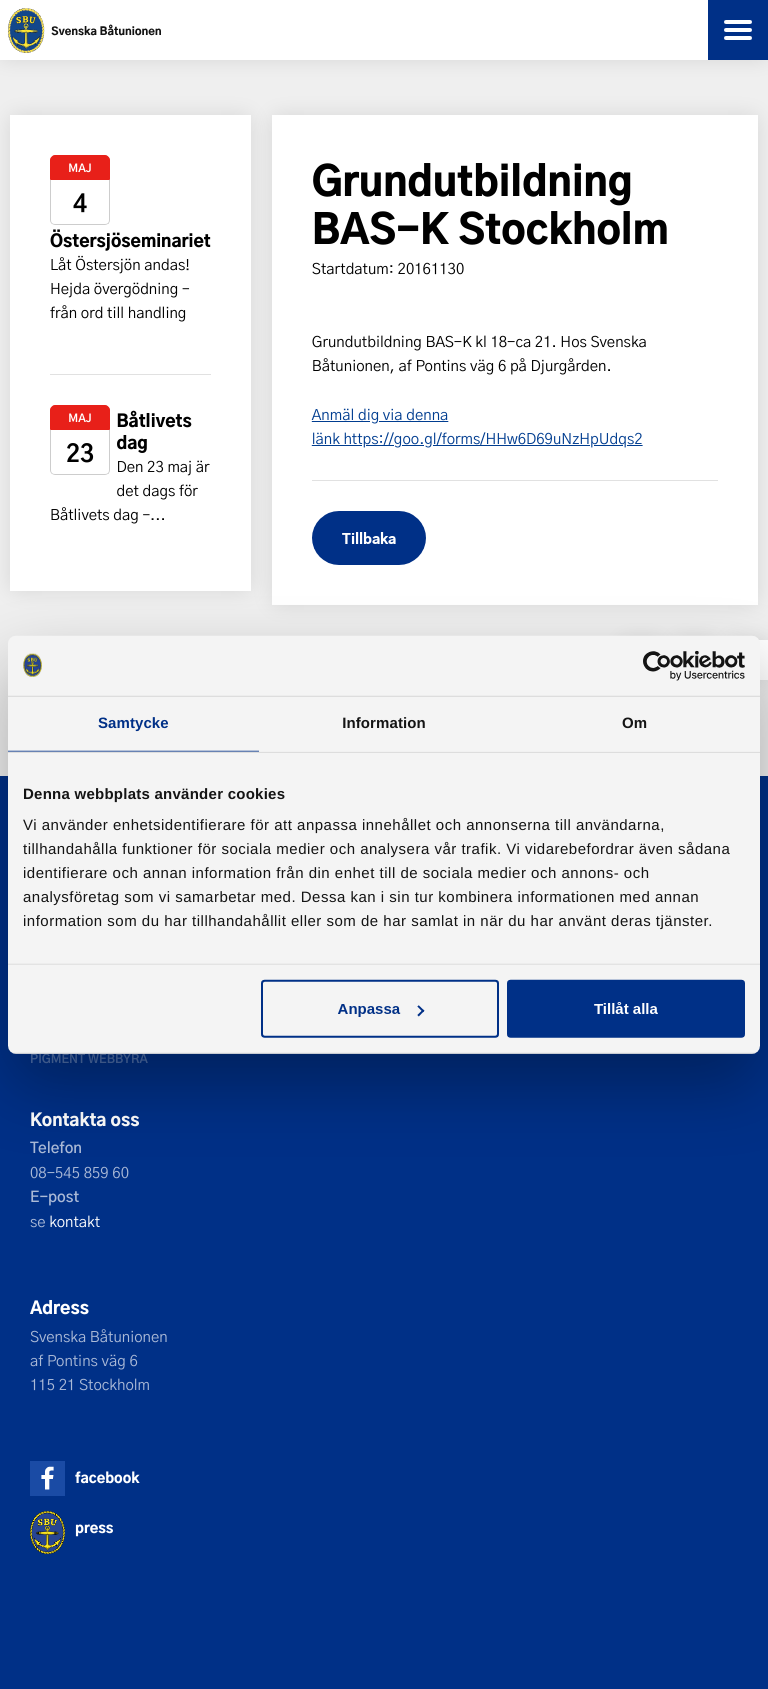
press (94, 1527)
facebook (107, 1477)
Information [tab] (384, 722)
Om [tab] (634, 722)
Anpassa (381, 1008)
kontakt (74, 1221)
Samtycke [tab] (133, 722)
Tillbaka (369, 537)
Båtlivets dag (153, 431)
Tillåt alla (626, 1008)
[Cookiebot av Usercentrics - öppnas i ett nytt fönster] (657, 665)
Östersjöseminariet (130, 240)
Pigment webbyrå (89, 1058)
